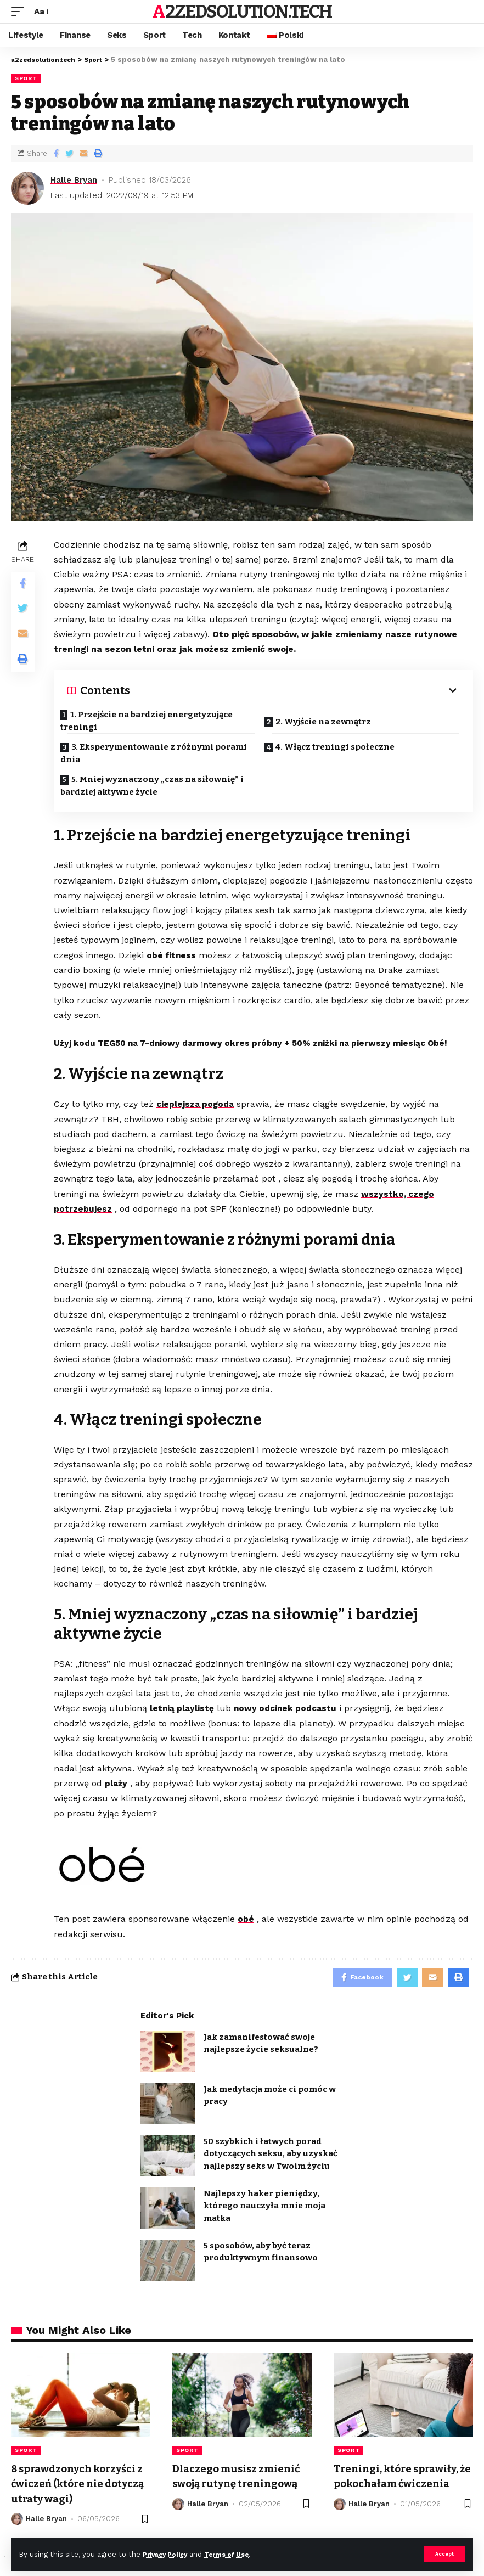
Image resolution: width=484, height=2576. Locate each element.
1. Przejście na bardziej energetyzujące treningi (153, 721)
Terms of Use (236, 2554)
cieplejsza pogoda (196, 1106)
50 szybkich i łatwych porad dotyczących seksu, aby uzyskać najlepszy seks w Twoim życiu (270, 2157)
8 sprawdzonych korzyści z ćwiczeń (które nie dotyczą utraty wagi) (80, 2486)
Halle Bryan (73, 180)
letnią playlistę (182, 1710)
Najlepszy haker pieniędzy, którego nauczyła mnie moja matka (264, 2209)
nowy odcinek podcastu (288, 1710)
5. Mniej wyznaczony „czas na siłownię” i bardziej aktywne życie (159, 785)
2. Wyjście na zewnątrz (330, 718)
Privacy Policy (168, 2554)
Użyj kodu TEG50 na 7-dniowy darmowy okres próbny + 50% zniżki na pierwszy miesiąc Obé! (260, 1045)
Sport (26, 78)
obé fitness (172, 958)
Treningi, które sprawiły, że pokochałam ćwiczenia (401, 2486)
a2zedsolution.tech (241, 11)
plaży (116, 1784)
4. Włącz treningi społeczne (342, 747)
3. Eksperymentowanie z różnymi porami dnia (160, 753)
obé (246, 1920)
